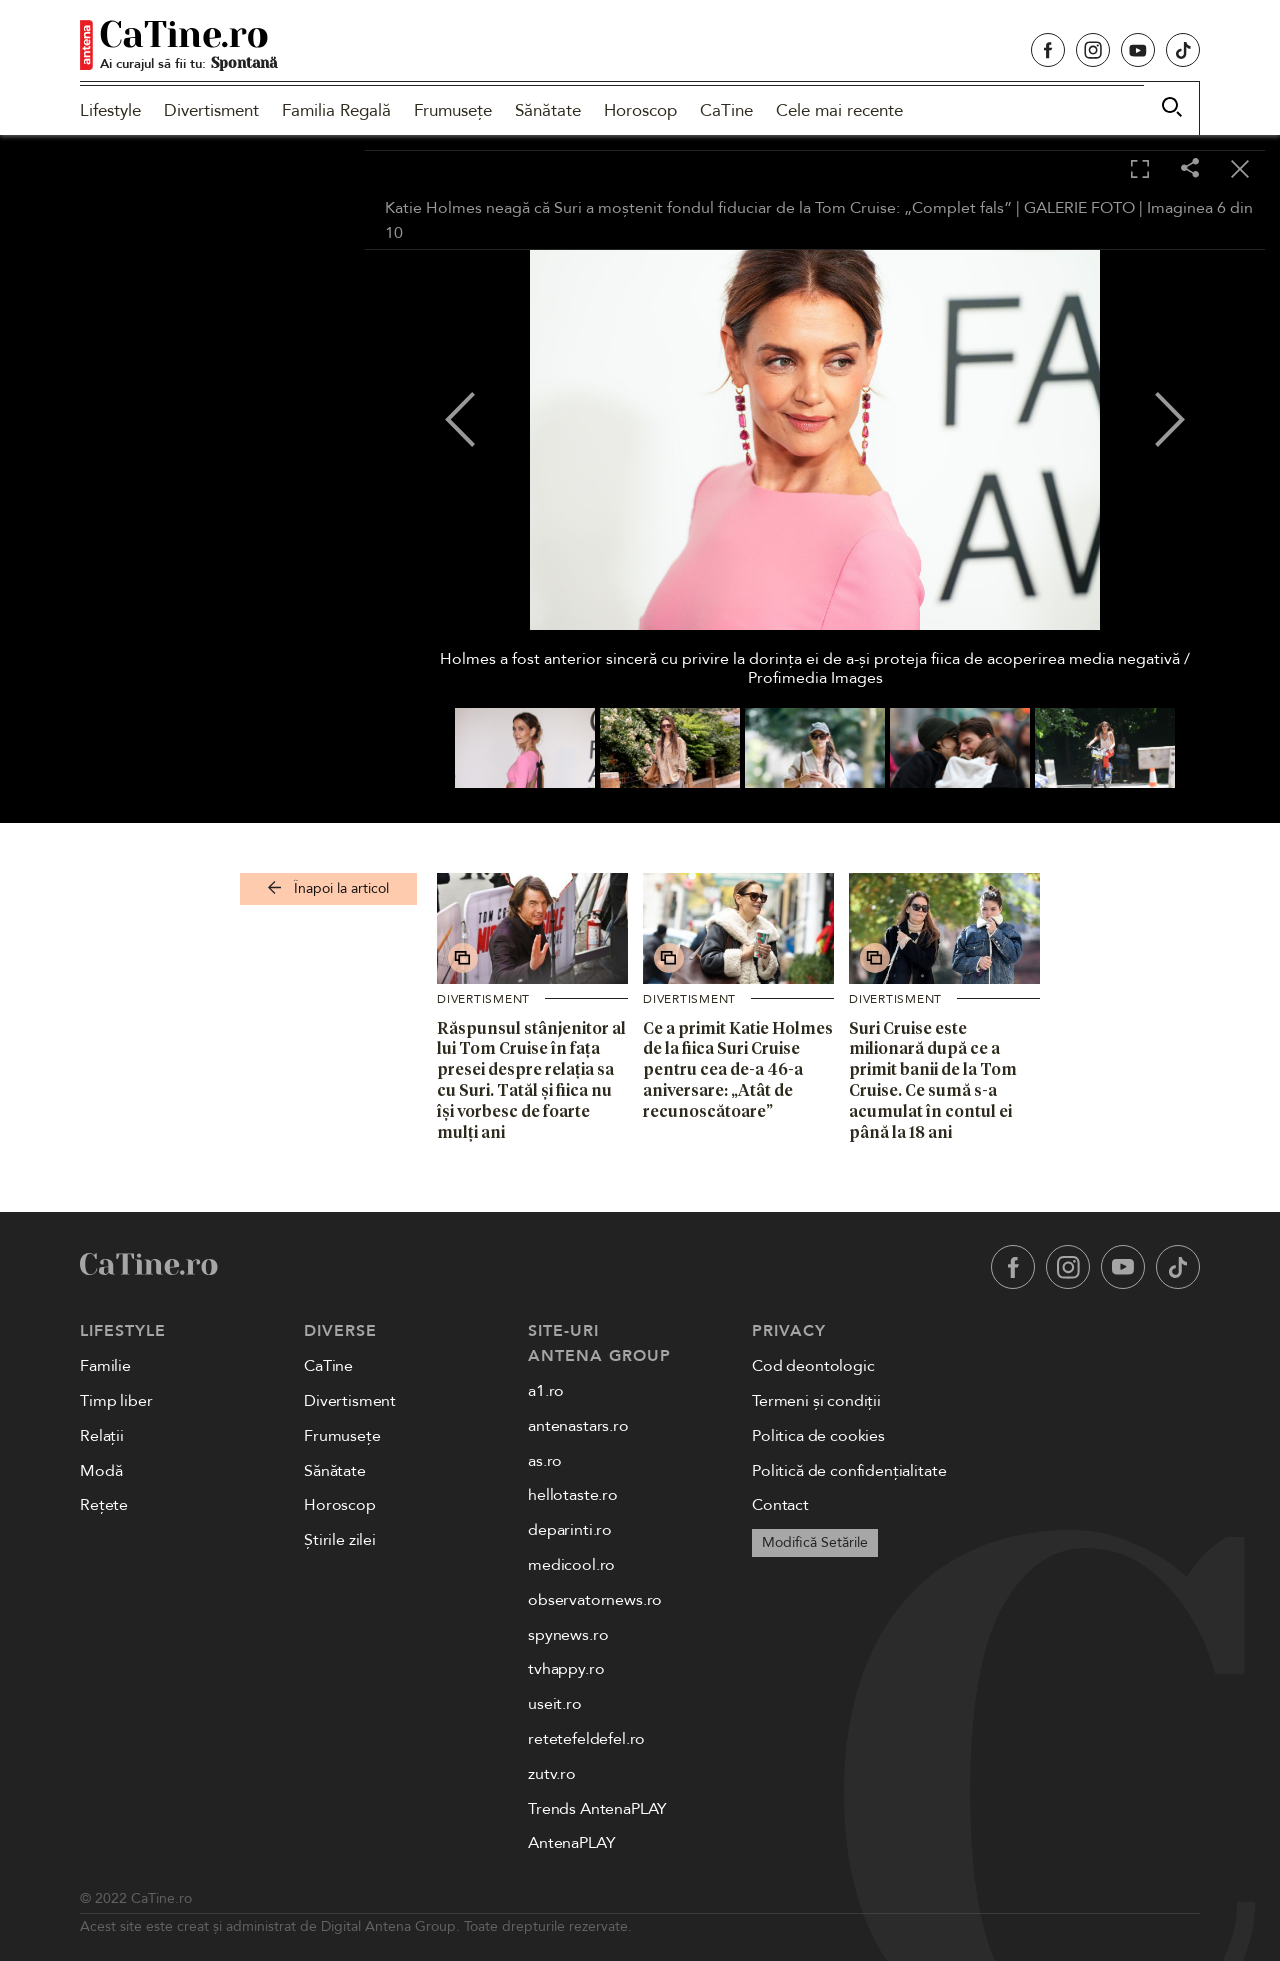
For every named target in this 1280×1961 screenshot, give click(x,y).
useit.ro (555, 1704)
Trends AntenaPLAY (597, 1809)
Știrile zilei (340, 1540)
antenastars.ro (578, 1426)
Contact (780, 1505)
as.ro (545, 1461)
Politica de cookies (818, 1436)
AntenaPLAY (571, 1843)
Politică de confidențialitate (849, 1471)
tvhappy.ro (566, 1669)
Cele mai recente (839, 110)
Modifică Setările (815, 1542)
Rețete (104, 1505)
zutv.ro (552, 1774)
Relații (102, 1436)
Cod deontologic (813, 1366)
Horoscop (640, 110)
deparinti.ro (570, 1530)
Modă (101, 1471)
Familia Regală (336, 110)
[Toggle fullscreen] (1140, 170)
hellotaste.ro (573, 1495)
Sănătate (548, 110)
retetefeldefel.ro (586, 1739)
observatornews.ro (595, 1600)
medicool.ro (571, 1565)
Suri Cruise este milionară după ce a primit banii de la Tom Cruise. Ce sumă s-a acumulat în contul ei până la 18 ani (933, 1080)
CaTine (726, 110)
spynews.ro (568, 1635)
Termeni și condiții (816, 1401)
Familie (105, 1366)
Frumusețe (453, 110)
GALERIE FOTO (1079, 208)
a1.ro (546, 1391)
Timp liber (116, 1401)
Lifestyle (110, 110)
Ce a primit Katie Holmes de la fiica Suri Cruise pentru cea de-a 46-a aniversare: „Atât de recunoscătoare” (738, 1069)
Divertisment (211, 110)
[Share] (1190, 169)
